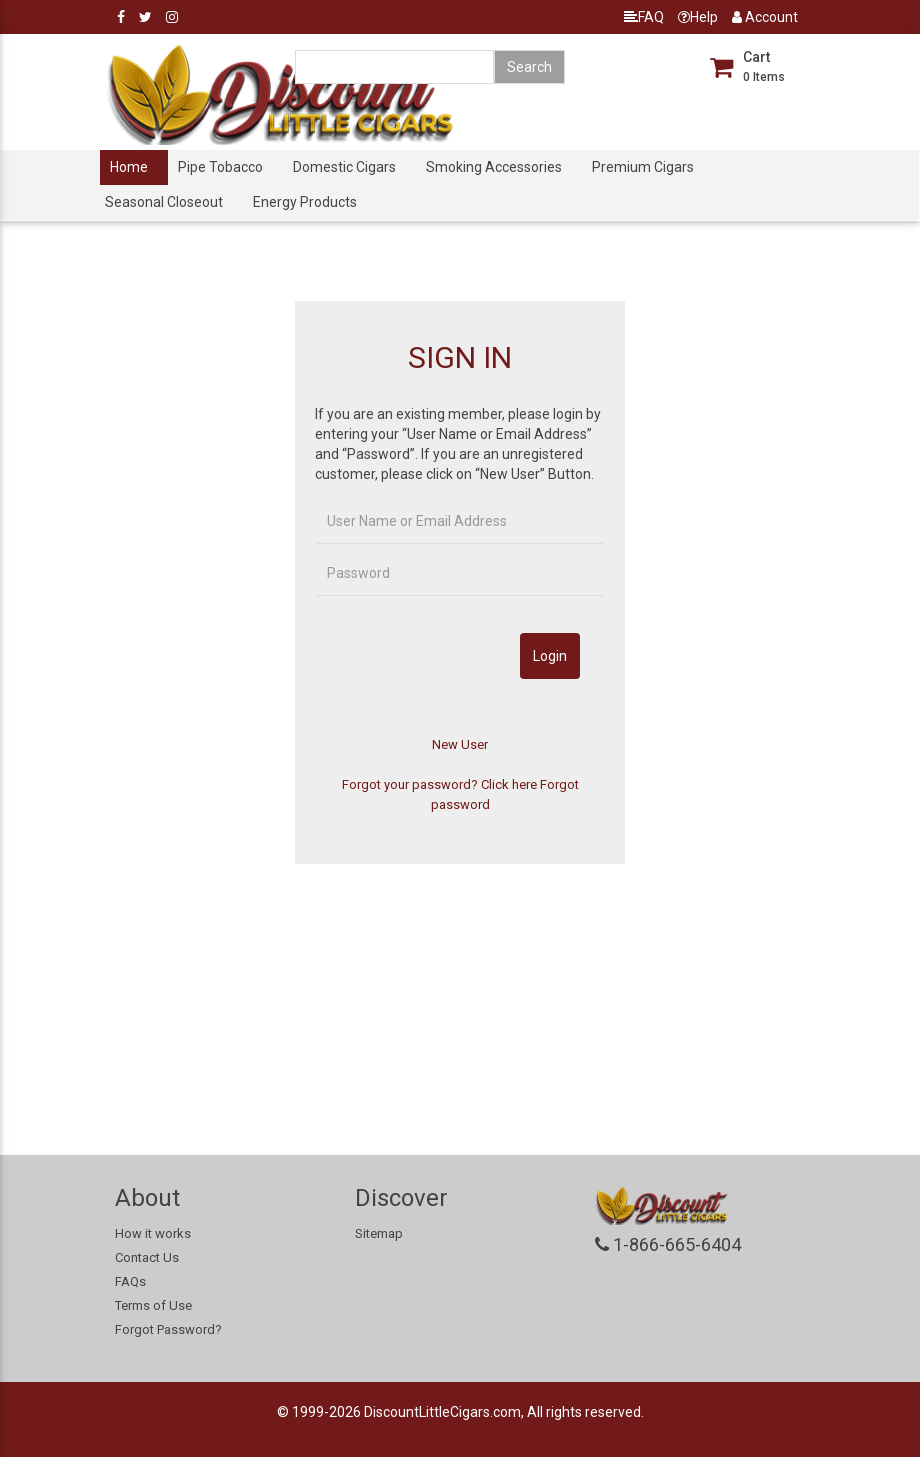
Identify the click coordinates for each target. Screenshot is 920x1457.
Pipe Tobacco (220, 167)
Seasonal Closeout (164, 202)
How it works (153, 1233)
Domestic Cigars (344, 167)
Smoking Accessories (494, 167)
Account (765, 17)
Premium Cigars (643, 167)
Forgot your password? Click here (439, 784)
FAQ (644, 17)
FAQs (130, 1281)
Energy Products (305, 202)
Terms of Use (153, 1305)
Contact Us (147, 1257)
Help (698, 17)
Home (129, 167)
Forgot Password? (168, 1329)
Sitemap (379, 1233)
